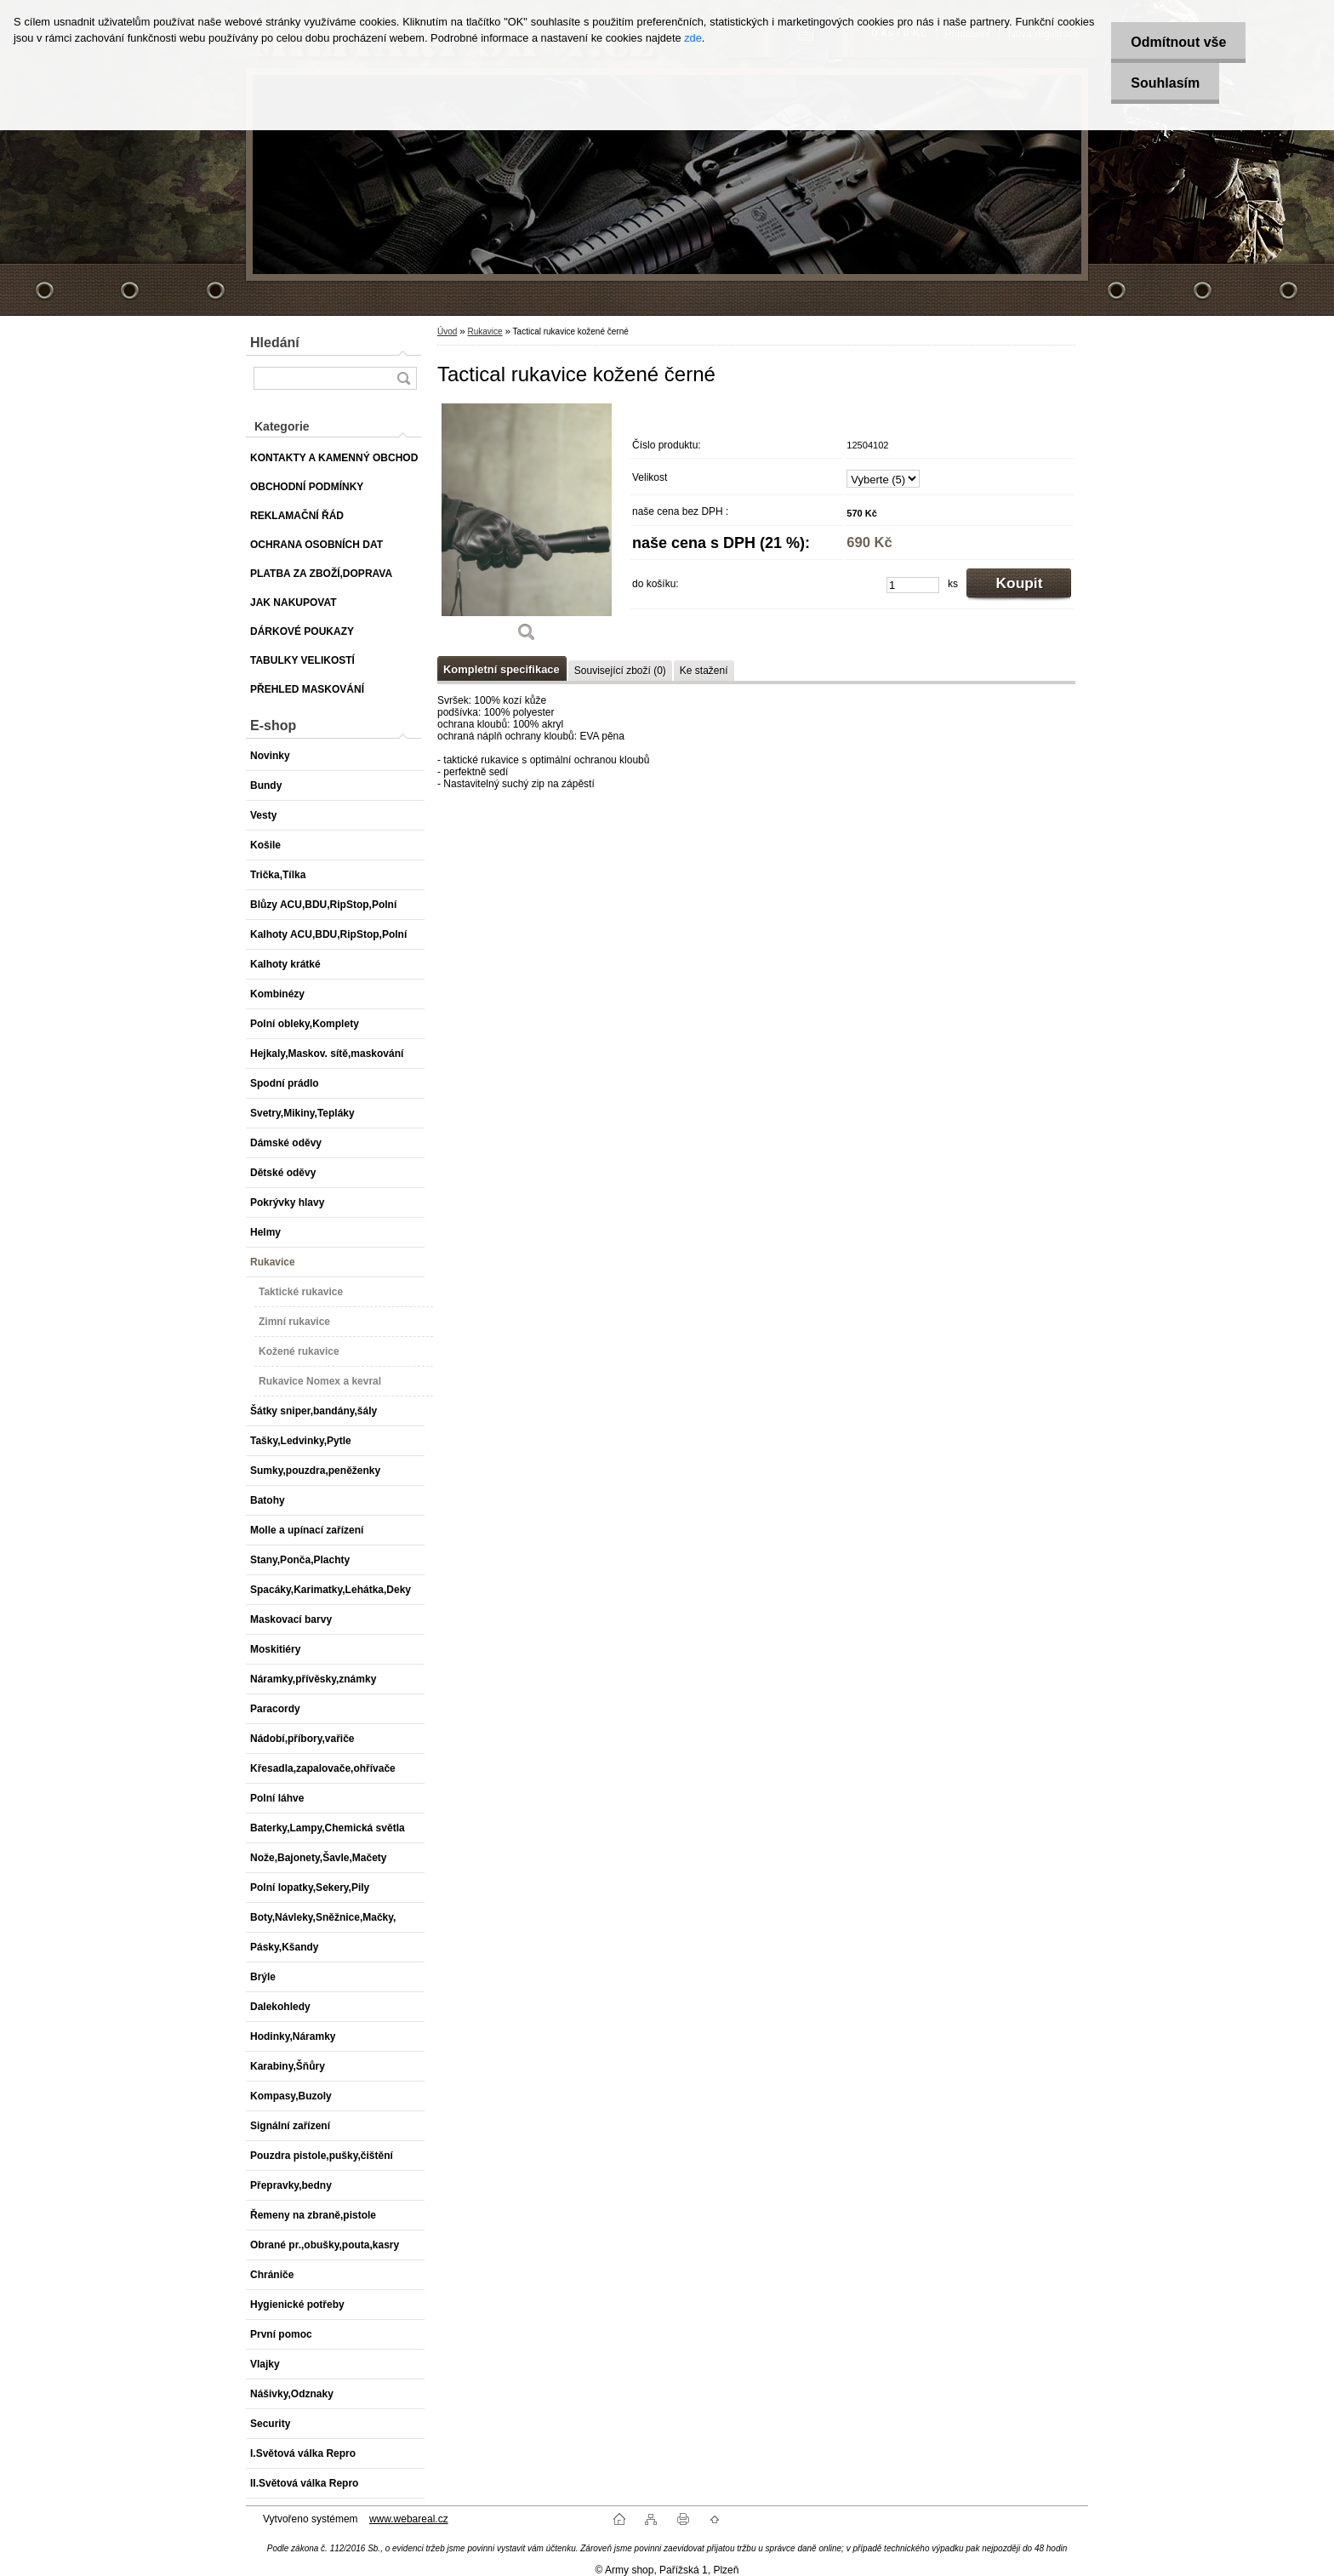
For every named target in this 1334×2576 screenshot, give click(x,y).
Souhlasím (1161, 83)
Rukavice (484, 331)
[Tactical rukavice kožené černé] (526, 528)
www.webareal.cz (408, 2519)
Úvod (447, 331)
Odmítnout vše (1175, 42)
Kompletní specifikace (501, 669)
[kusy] (912, 585)
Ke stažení (704, 671)
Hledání (274, 342)
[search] (403, 378)
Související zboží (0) (620, 671)
